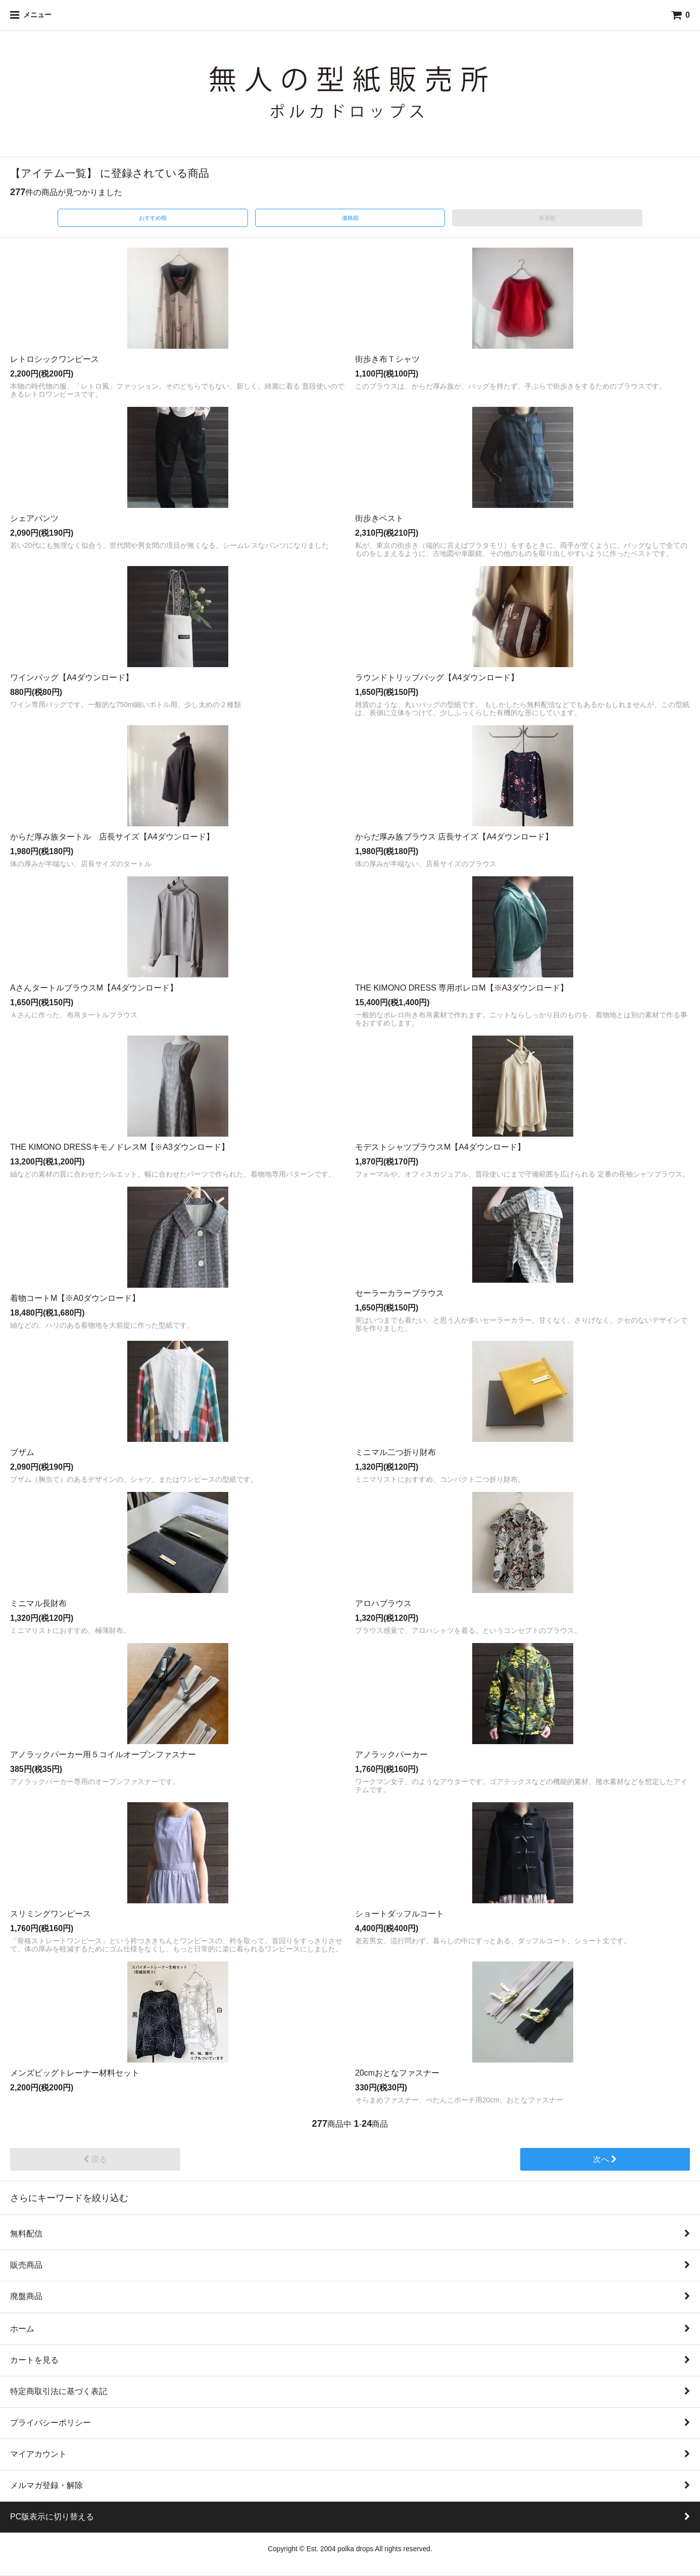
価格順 (350, 218)
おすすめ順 (153, 218)
